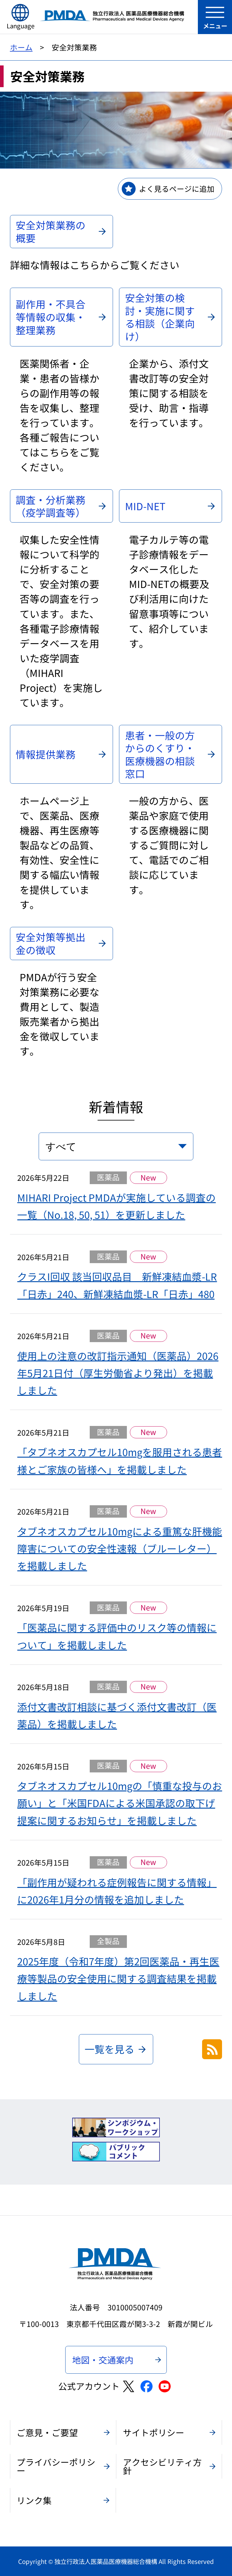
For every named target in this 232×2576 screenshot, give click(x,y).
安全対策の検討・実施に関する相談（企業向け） (160, 316)
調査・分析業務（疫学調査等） (50, 506)
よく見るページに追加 (176, 188)
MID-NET (145, 506)
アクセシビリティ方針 (162, 2466)
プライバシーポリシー (56, 2466)
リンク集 (34, 2500)
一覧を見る (109, 2049)
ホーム (21, 47)
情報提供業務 (46, 754)
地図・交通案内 (103, 2359)
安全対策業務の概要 (50, 231)
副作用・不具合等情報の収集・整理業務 (50, 317)
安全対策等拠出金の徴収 (50, 943)
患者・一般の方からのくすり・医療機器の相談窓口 (160, 754)
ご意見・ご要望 (47, 2432)
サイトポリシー (153, 2432)
